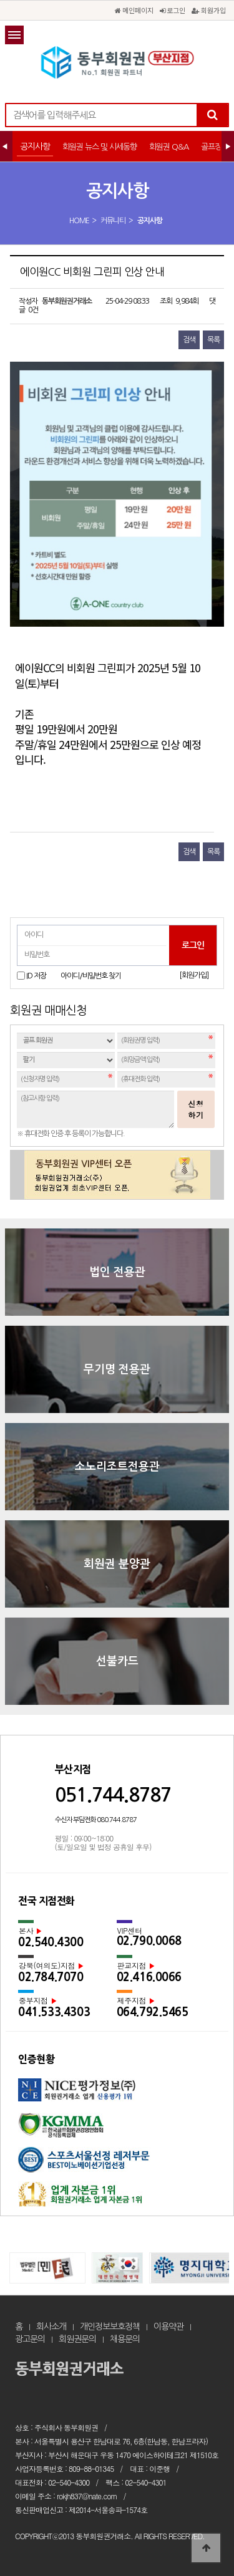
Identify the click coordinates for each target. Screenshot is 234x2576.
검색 (189, 340)
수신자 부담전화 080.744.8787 (96, 1819)
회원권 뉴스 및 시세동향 (99, 147)
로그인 (172, 10)
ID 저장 (36, 976)
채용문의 (125, 2339)
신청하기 (196, 1109)
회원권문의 (77, 2339)
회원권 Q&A (168, 147)
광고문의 (30, 2339)
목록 (213, 340)
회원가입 (209, 10)
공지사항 (35, 146)
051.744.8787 (113, 1795)
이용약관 (168, 2326)
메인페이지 (134, 10)
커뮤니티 (112, 220)
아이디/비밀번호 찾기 (91, 976)
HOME (79, 220)
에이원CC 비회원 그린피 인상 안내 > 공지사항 (117, 62)
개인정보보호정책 (110, 2326)
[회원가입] (193, 975)
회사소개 (51, 2326)
